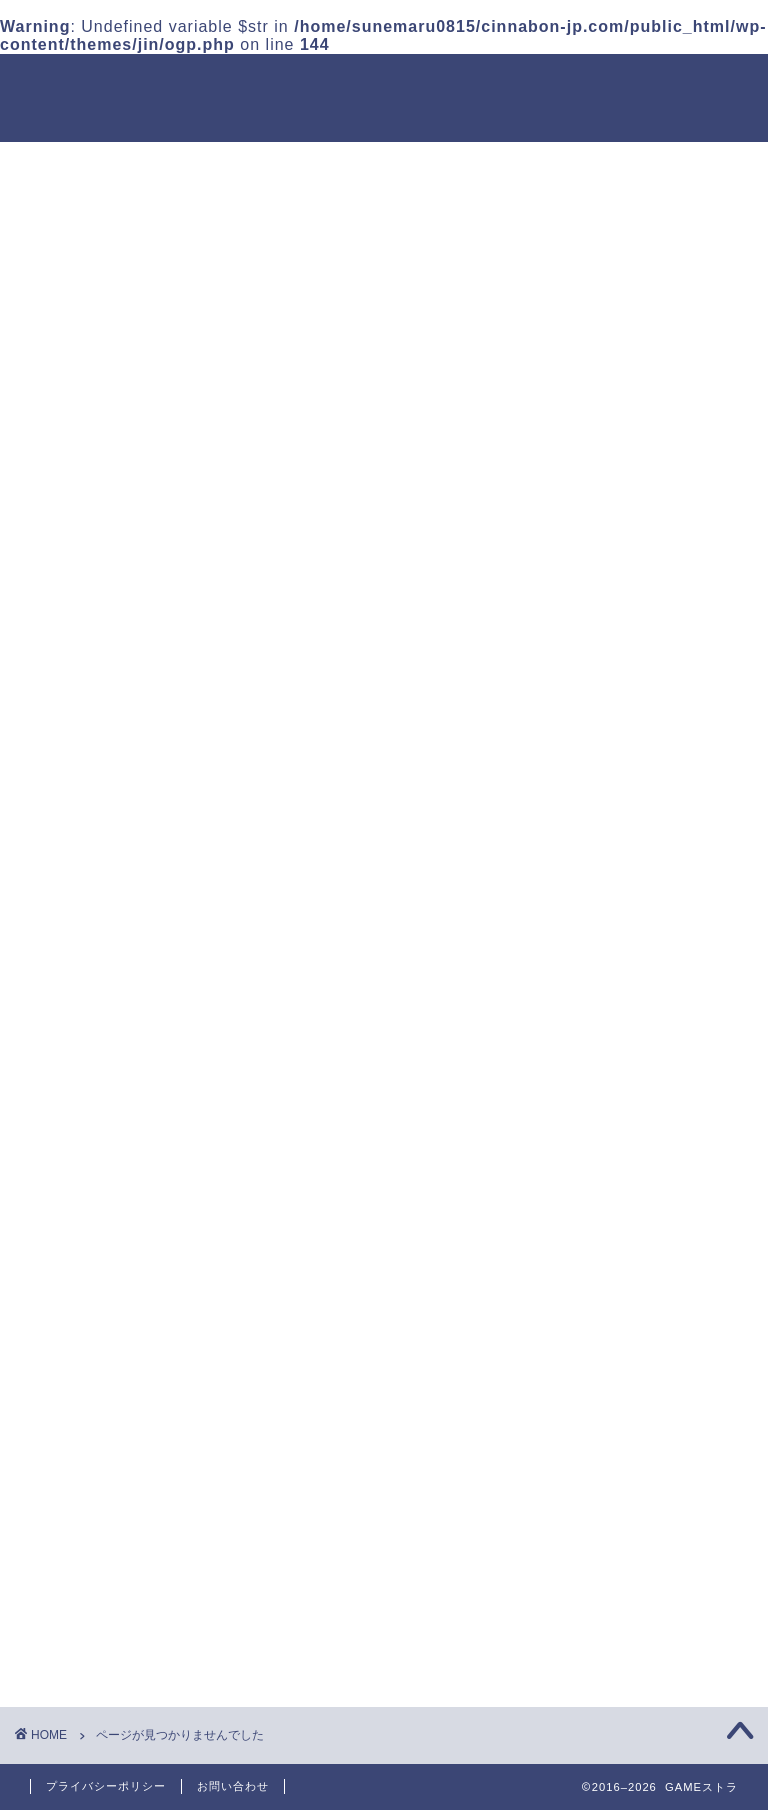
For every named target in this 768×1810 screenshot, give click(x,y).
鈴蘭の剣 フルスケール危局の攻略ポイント (655, 1126)
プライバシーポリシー (106, 1786)
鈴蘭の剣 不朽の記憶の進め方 (655, 1202)
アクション (102, 1290)
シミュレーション (128, 1317)
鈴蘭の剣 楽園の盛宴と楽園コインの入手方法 (655, 669)
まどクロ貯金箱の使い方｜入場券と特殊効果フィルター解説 (653, 504)
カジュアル (102, 1240)
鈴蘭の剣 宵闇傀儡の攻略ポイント (655, 897)
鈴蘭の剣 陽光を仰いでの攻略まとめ (655, 745)
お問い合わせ (233, 1786)
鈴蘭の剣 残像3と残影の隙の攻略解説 (652, 592)
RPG (79, 1266)
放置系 (85, 1187)
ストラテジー (111, 1213)
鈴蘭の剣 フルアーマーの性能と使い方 (655, 1049)
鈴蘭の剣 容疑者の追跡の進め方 (655, 821)
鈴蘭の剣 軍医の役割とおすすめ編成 (655, 973)
